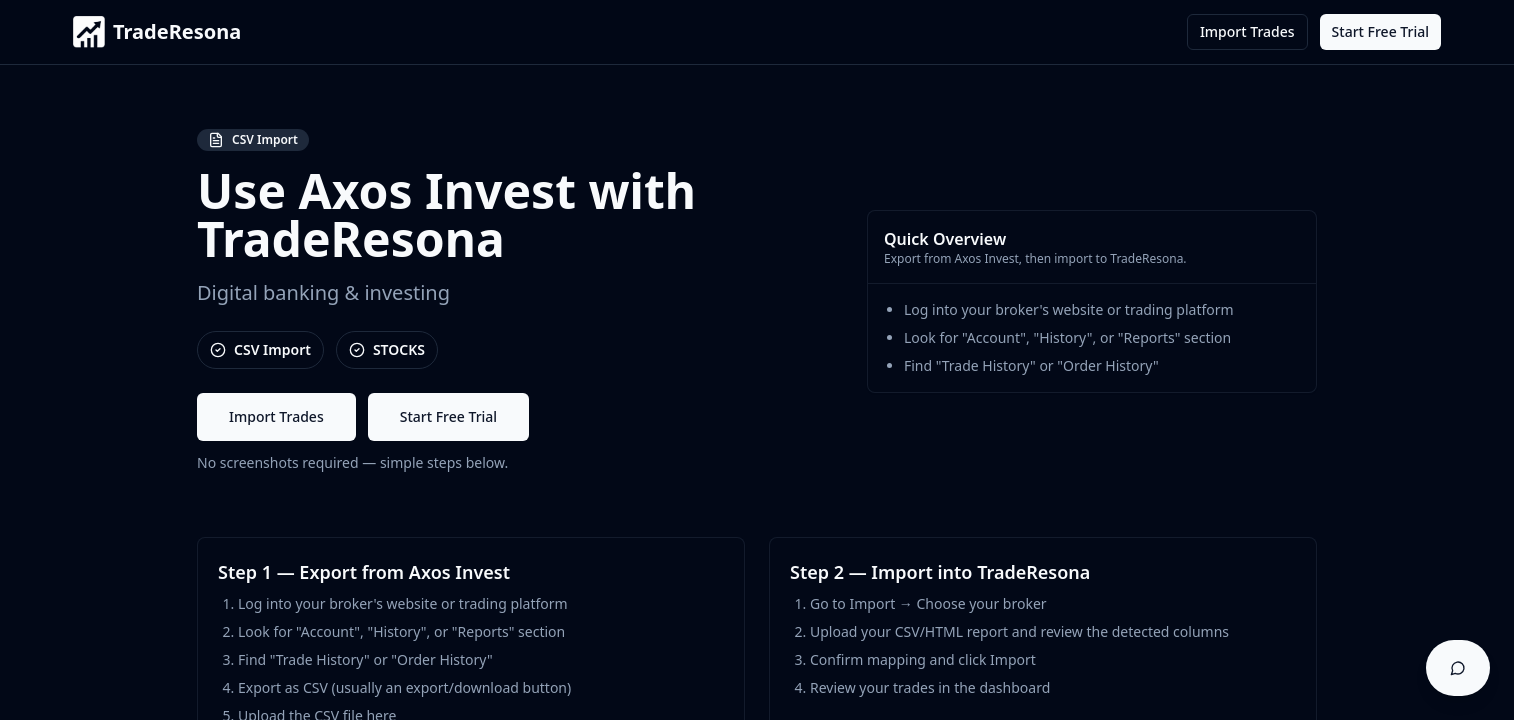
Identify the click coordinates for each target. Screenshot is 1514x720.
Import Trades (1247, 31)
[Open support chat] (1458, 668)
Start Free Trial (1380, 31)
